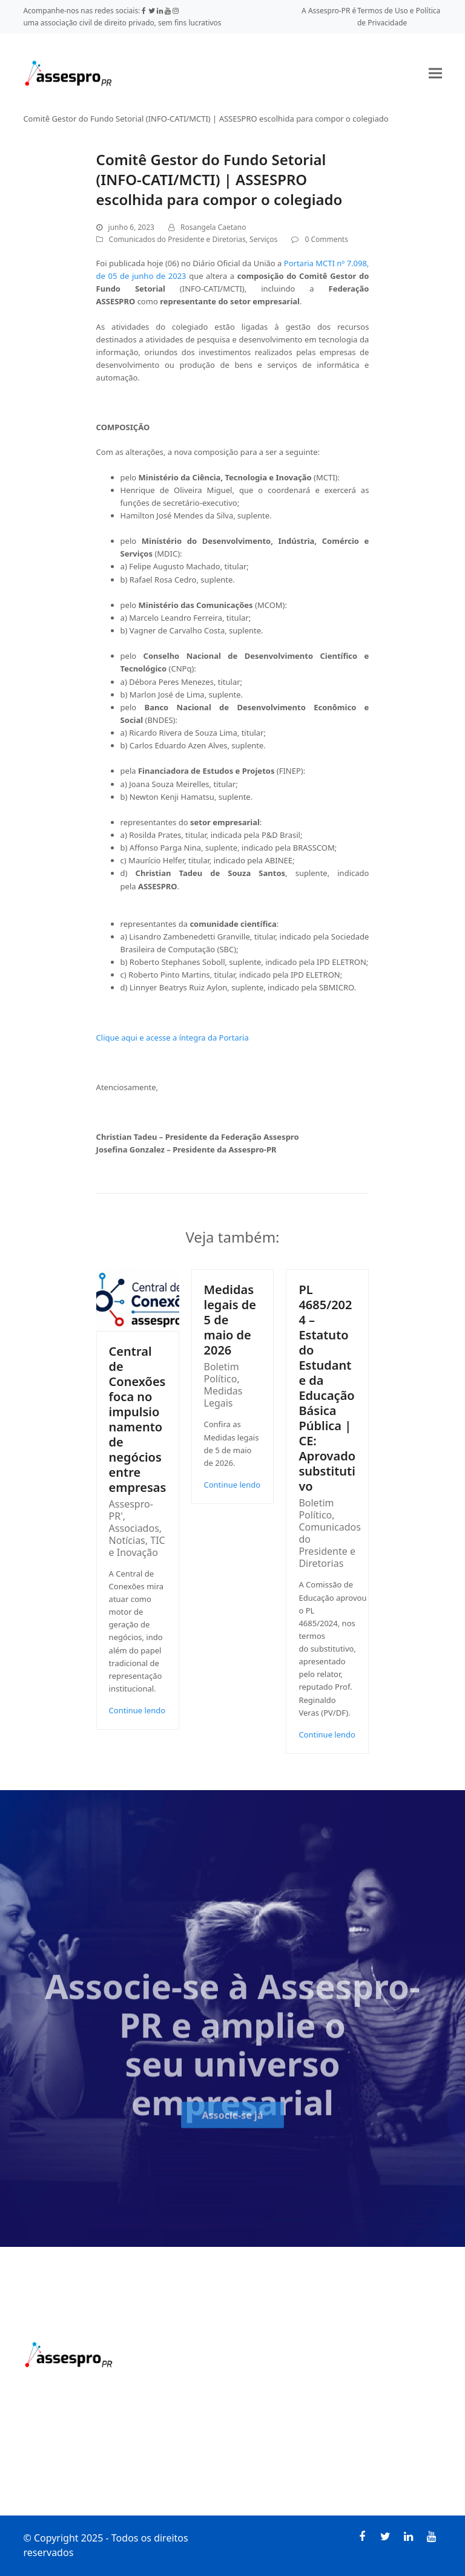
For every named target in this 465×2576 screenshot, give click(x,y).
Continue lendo (137, 1710)
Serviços (263, 239)
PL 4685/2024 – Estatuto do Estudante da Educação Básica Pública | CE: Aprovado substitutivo (326, 1387)
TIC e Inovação (137, 1546)
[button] (435, 73)
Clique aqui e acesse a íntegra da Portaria (172, 1037)
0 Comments (326, 239)
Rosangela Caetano (213, 227)
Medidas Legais (223, 1397)
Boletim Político (221, 1372)
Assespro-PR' (131, 1510)
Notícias (127, 1540)
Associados (134, 1528)
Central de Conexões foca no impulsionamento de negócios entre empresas (138, 1419)
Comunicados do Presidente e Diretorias (177, 239)
